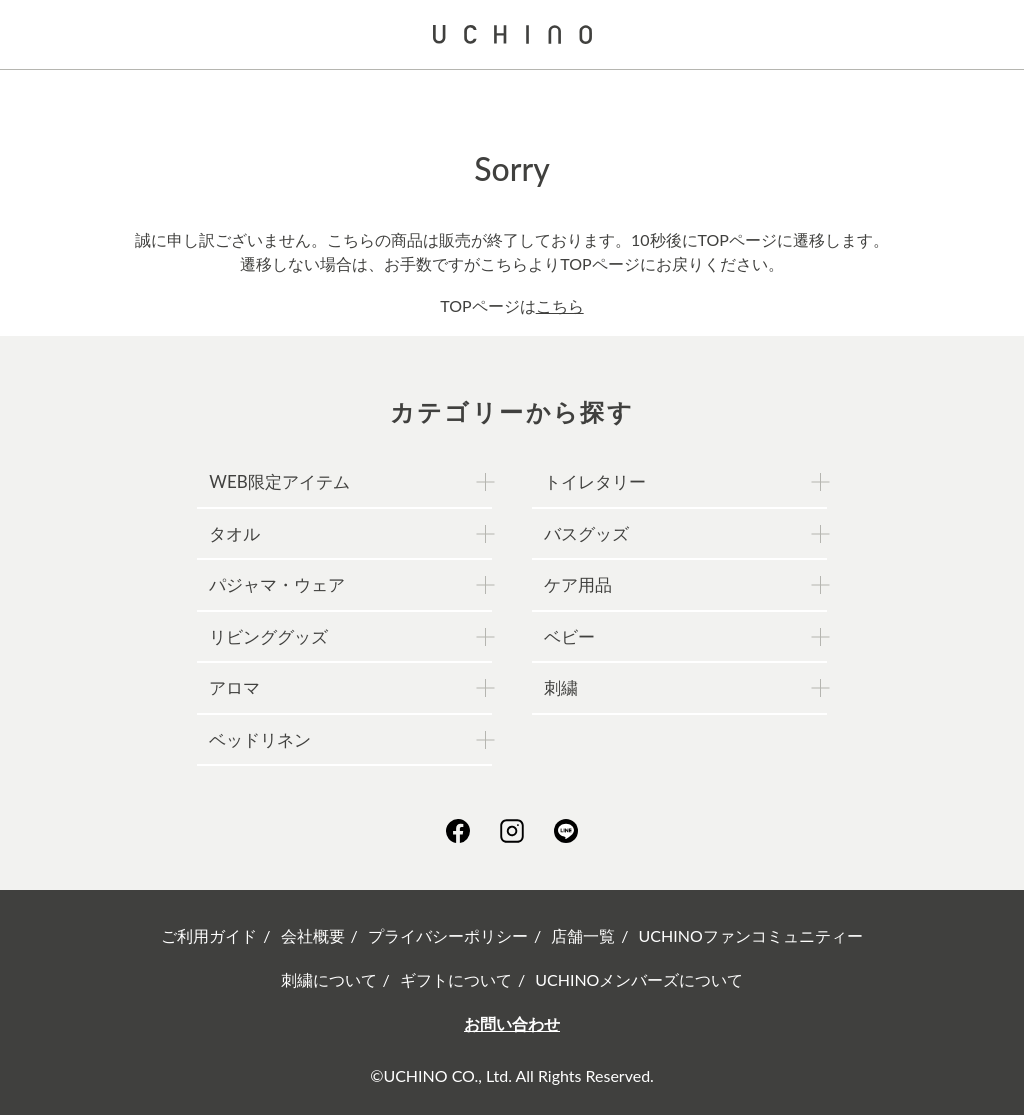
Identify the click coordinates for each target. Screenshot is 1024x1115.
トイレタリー (595, 481)
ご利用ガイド (209, 935)
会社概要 (313, 935)
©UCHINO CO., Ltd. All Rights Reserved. (512, 1075)
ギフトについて (456, 979)
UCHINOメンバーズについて (639, 979)
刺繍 (561, 687)
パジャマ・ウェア (277, 584)
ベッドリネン (260, 739)
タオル (234, 533)
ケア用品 (578, 584)
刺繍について (329, 979)
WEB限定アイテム (279, 481)
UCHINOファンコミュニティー (751, 935)
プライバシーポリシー (448, 935)
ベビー (569, 636)
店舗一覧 (583, 935)
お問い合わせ (512, 1023)
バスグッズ (586, 533)
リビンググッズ (268, 636)
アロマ (234, 687)
